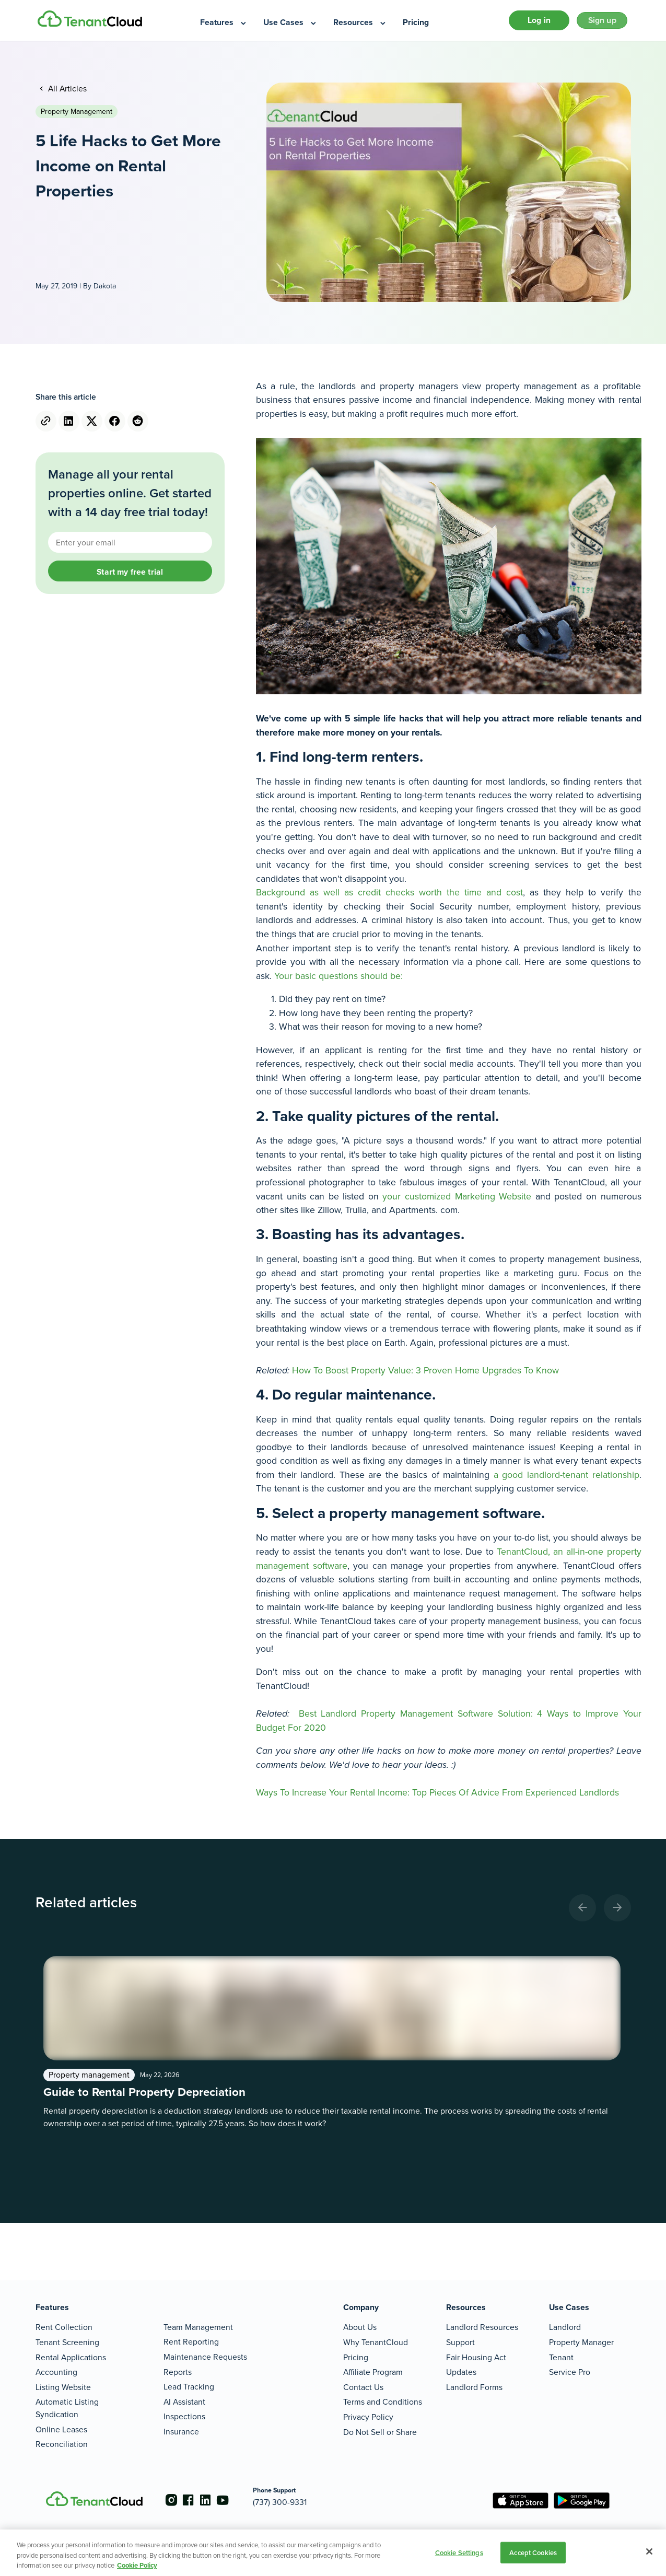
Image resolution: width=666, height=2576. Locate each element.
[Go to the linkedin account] (213, 2500)
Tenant (561, 2357)
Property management (76, 116)
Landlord (565, 2327)
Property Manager (581, 2342)
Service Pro (569, 2372)
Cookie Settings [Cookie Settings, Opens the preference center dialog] (459, 2552)
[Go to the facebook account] (192, 2500)
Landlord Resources (482, 2327)
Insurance (181, 2432)
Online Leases (61, 2429)
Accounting (56, 2372)
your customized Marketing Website (456, 1201)
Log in (527, 23)
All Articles (66, 93)
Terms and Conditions (382, 2402)
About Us (360, 2327)
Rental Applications (71, 2357)
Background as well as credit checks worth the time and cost (389, 897)
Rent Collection (64, 2327)
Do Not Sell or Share (380, 2432)
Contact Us (363, 2387)
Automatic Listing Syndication (67, 2408)
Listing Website (63, 2387)
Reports (177, 2372)
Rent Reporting (191, 2342)
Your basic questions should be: (338, 980)
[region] (333, 2553)
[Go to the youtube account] (234, 2500)
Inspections (184, 2416)
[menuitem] (224, 23)
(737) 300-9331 (295, 2502)
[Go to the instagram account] (171, 2500)
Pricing (355, 2357)
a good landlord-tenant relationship (566, 1479)
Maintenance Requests (205, 2357)
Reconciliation (62, 2444)
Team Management (198, 2327)
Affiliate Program (373, 2372)
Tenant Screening (67, 2342)
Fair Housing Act (476, 2357)
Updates (461, 2372)
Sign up (597, 23)
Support (460, 2342)
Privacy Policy (368, 2417)
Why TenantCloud (375, 2342)
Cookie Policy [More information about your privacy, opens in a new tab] (137, 2565)
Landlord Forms (474, 2387)
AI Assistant (184, 2402)
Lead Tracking (188, 2387)
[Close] (649, 2551)
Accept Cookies (533, 2552)
